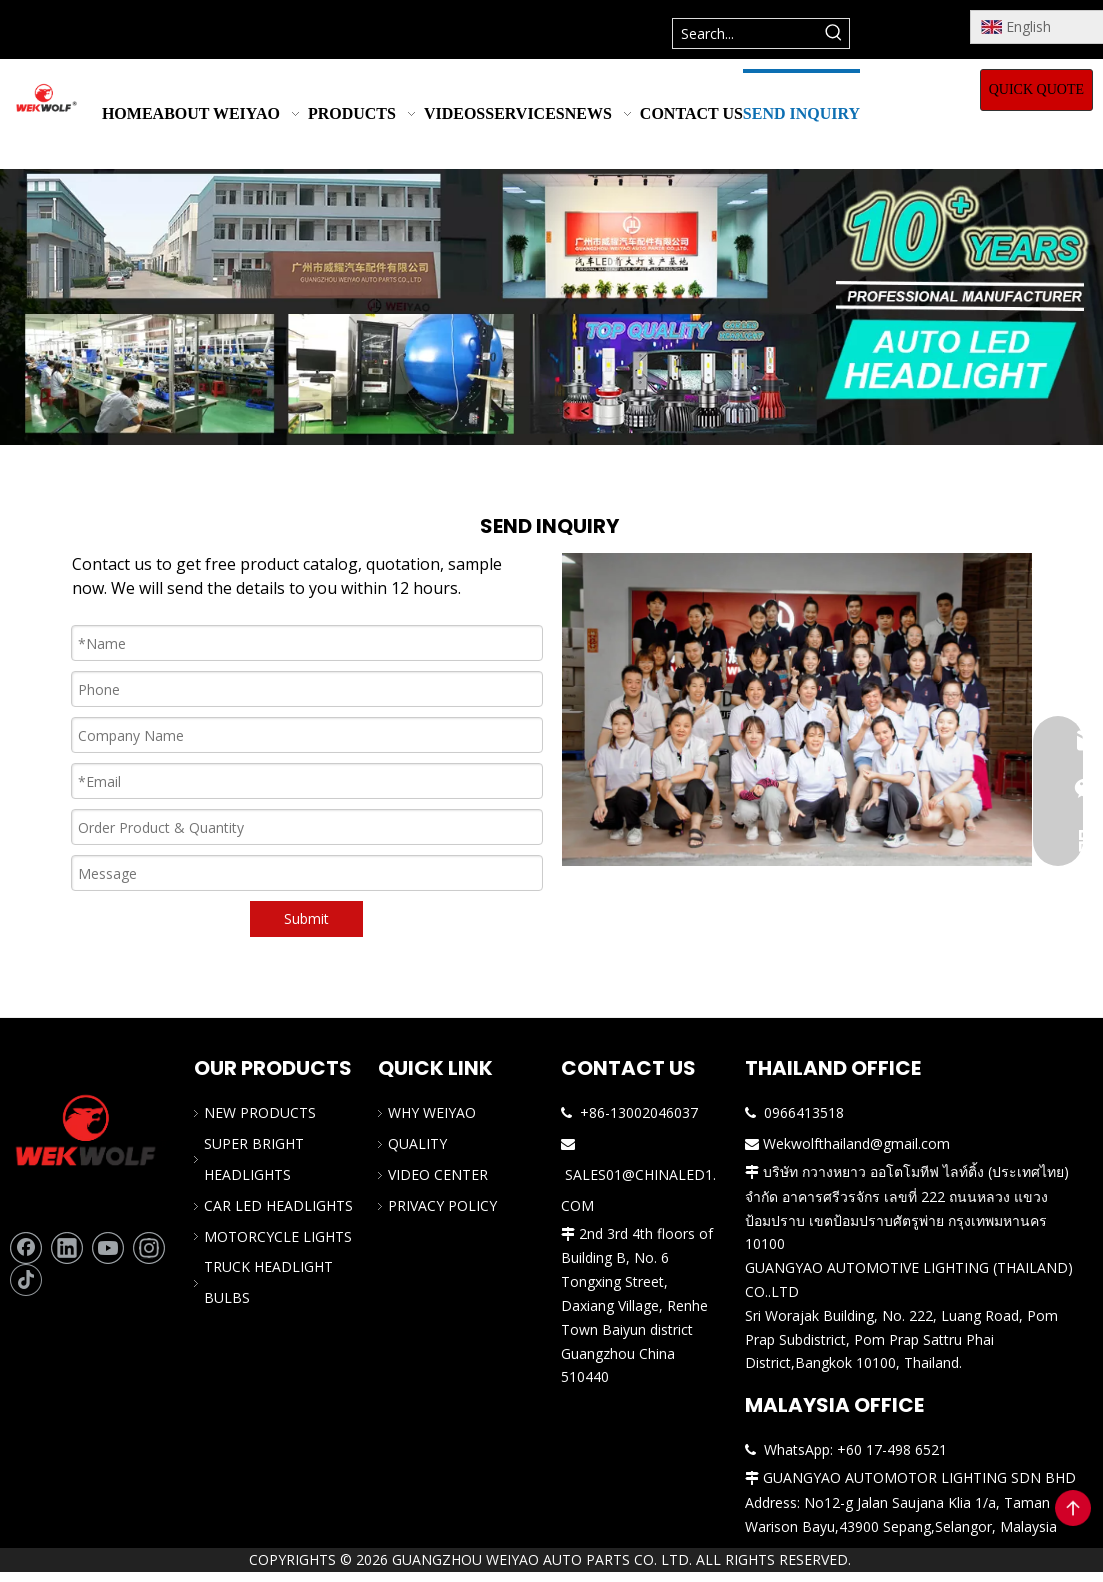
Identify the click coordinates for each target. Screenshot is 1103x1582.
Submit (306, 918)
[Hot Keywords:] (834, 33)
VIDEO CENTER (438, 1174)
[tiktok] (26, 1280)
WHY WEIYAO (432, 1112)
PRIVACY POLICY (442, 1205)
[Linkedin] (67, 1248)
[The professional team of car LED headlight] (797, 709)
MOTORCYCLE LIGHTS (278, 1236)
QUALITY (417, 1143)
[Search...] (746, 33)
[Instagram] (149, 1248)
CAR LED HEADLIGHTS (278, 1205)
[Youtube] (108, 1248)
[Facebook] (26, 1248)
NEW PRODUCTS (260, 1112)
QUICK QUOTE (1036, 89)
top (1073, 1508)
